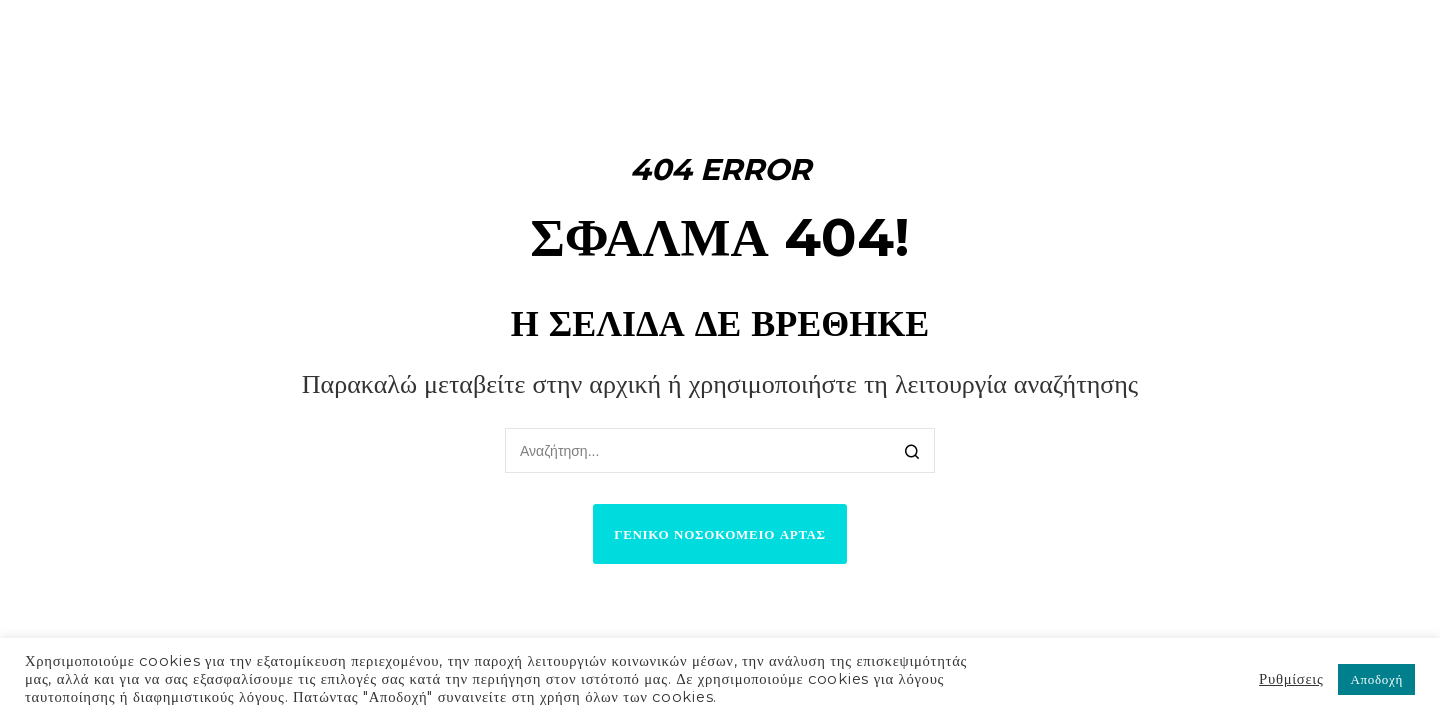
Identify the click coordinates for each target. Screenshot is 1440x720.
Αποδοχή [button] (1376, 679)
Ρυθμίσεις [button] (1291, 679)
